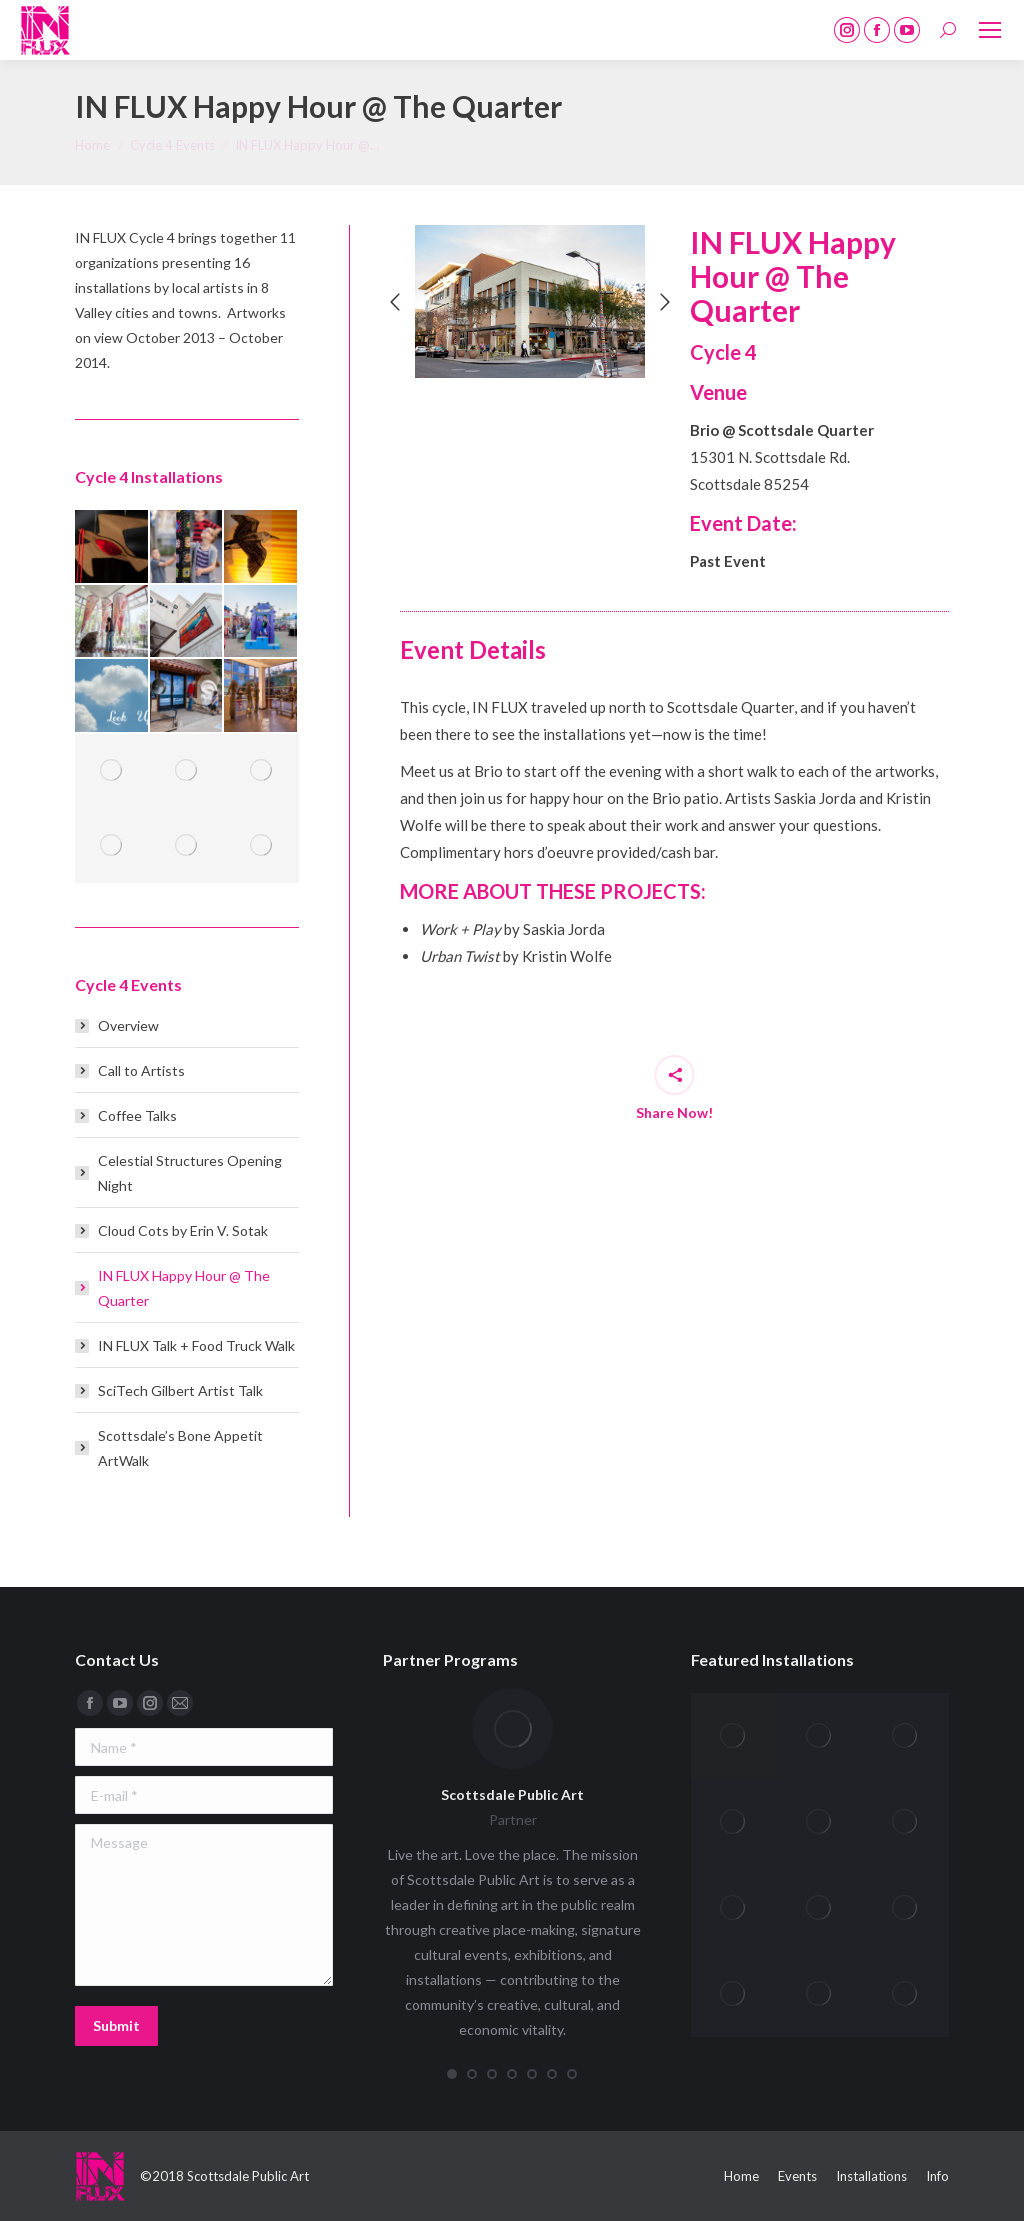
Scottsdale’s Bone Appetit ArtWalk (180, 1448)
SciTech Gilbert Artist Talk (180, 1390)
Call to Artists (141, 1070)
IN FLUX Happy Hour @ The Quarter (184, 1288)
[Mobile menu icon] (990, 30)
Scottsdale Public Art (512, 1794)
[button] (395, 302)
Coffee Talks (137, 1115)
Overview (128, 1025)
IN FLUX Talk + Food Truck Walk (196, 1345)
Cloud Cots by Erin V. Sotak (183, 1230)
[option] (530, 301)
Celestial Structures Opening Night (190, 1173)
